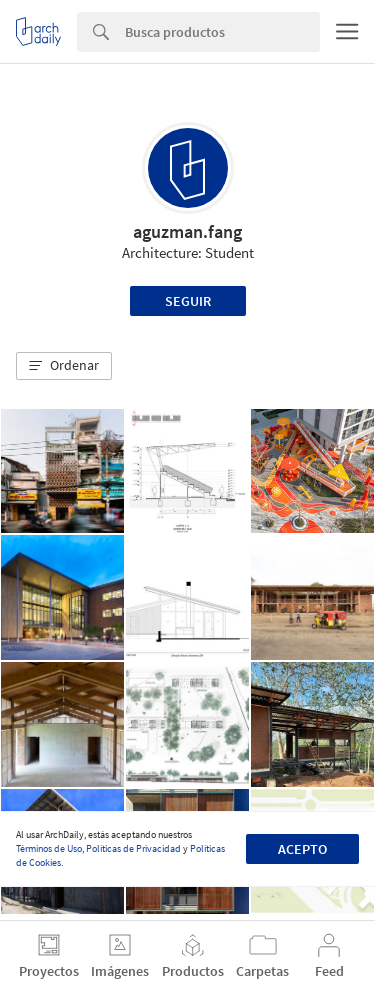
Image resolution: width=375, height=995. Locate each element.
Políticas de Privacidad (133, 848)
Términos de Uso (49, 848)
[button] (64, 366)
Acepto (302, 849)
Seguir (188, 301)
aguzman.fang (187, 231)
